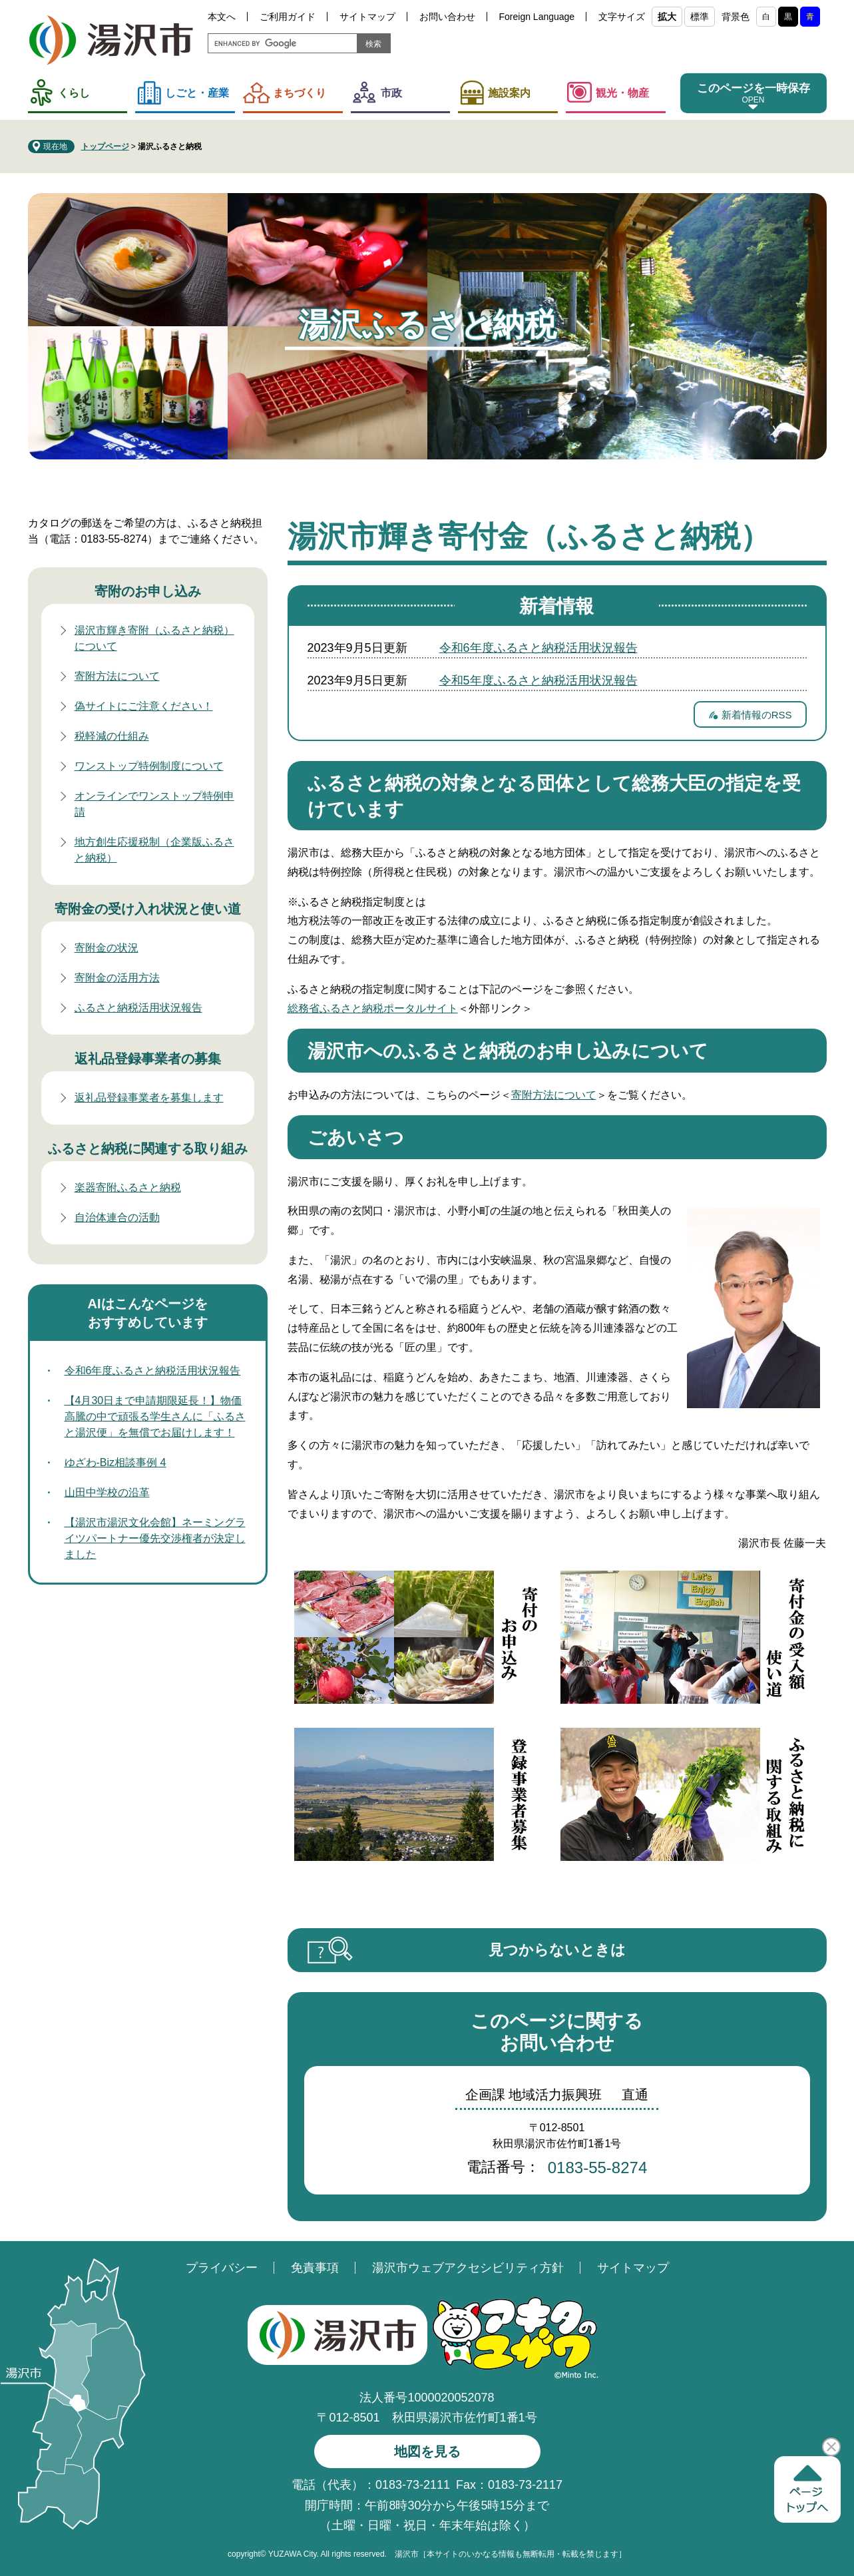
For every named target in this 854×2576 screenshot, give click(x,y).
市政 (391, 93)
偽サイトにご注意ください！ (144, 706)
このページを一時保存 (753, 88)
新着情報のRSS (757, 714)
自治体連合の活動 (117, 1217)
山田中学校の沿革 (107, 1492)
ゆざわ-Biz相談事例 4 (115, 1462)
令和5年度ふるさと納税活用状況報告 (538, 680)
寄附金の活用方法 (117, 977)
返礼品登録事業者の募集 (148, 1058)
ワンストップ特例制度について (149, 766)
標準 (699, 16)
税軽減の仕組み (112, 736)
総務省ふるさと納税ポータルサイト (373, 1008)
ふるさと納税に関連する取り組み (148, 1148)
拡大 (667, 16)
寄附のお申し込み (148, 591)
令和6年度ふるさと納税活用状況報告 (538, 647)
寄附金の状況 (106, 947)
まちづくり (299, 93)
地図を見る (427, 2451)
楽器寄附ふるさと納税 (128, 1187)
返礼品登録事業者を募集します (149, 1097)
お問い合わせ (447, 16)
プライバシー (222, 2267)
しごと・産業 (197, 93)
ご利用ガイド (288, 16)
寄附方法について (553, 1095)
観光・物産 (622, 93)
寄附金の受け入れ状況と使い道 (148, 909)
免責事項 (315, 2267)
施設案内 (509, 93)
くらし (74, 93)
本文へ (222, 16)
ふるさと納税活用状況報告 (138, 1007)
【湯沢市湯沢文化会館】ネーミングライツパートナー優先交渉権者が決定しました (155, 1538)
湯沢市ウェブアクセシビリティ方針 (468, 2267)
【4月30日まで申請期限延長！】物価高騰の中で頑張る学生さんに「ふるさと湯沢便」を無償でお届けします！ (155, 1416)
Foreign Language (537, 16)
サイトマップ (367, 16)
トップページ (105, 146)
